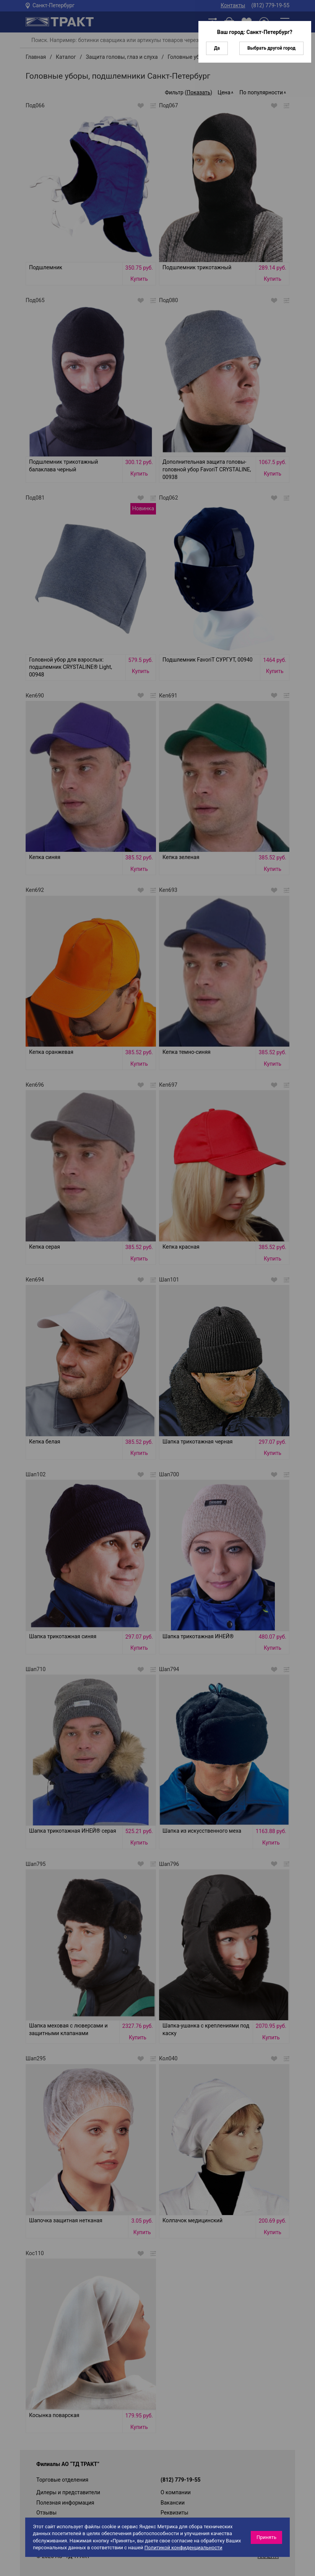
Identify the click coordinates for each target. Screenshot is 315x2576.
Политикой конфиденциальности (183, 2547)
